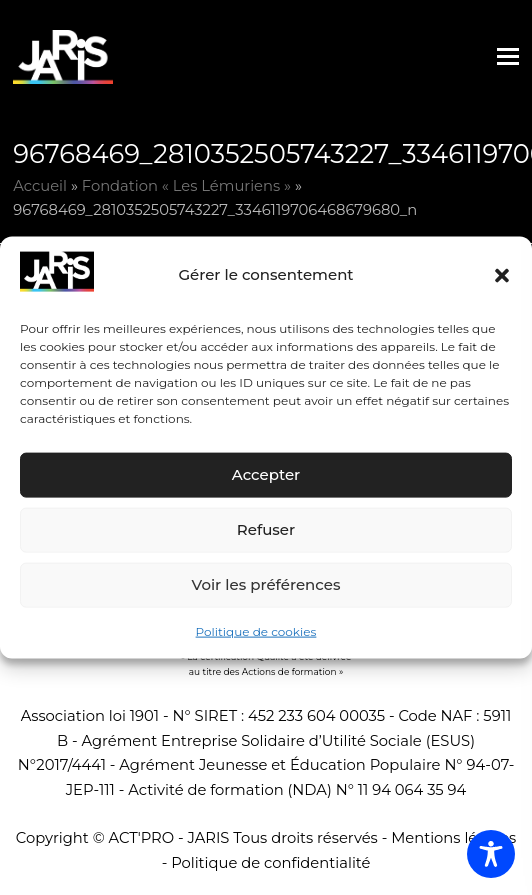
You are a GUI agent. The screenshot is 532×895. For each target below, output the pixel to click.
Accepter (266, 474)
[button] (502, 275)
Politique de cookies (256, 631)
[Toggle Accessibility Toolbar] (491, 854)
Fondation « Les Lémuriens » (186, 186)
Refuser (266, 529)
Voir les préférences (266, 584)
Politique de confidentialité (270, 863)
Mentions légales (453, 838)
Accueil (40, 186)
